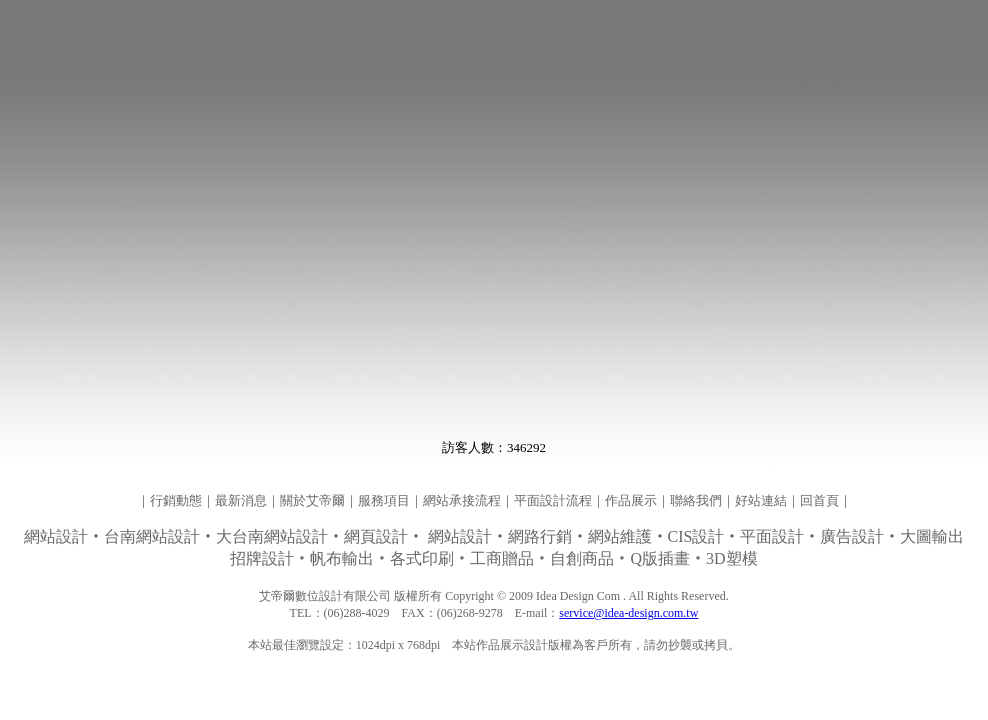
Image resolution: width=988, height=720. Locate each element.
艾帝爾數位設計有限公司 (325, 596)
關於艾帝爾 (312, 500)
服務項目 (384, 500)
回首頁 (819, 500)
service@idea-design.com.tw (628, 613)
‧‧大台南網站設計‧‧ (226, 536)
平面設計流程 (553, 500)
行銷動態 (176, 500)
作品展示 (631, 500)
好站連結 (761, 500)
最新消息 (241, 500)
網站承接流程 (462, 500)
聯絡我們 (696, 500)
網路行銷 (540, 536)
